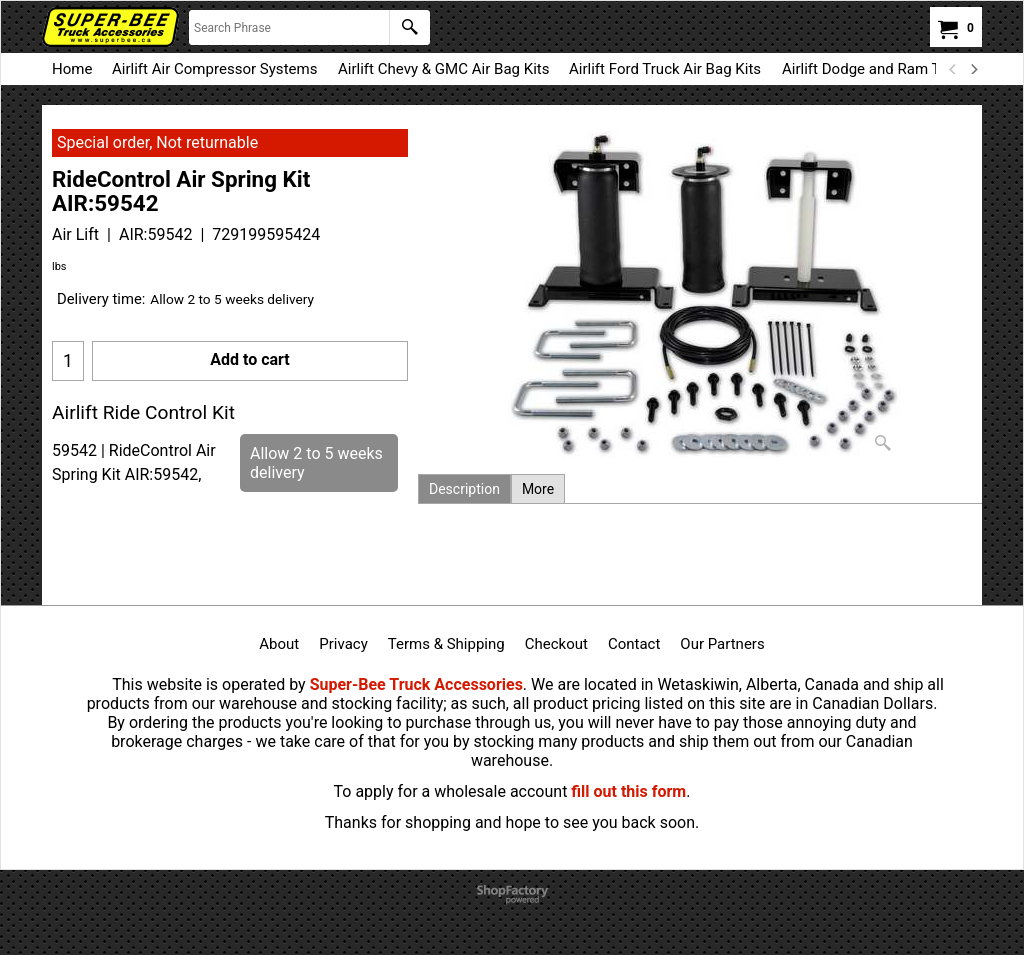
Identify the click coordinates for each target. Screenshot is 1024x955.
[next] (973, 69)
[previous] (953, 69)
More (538, 489)
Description (464, 489)
